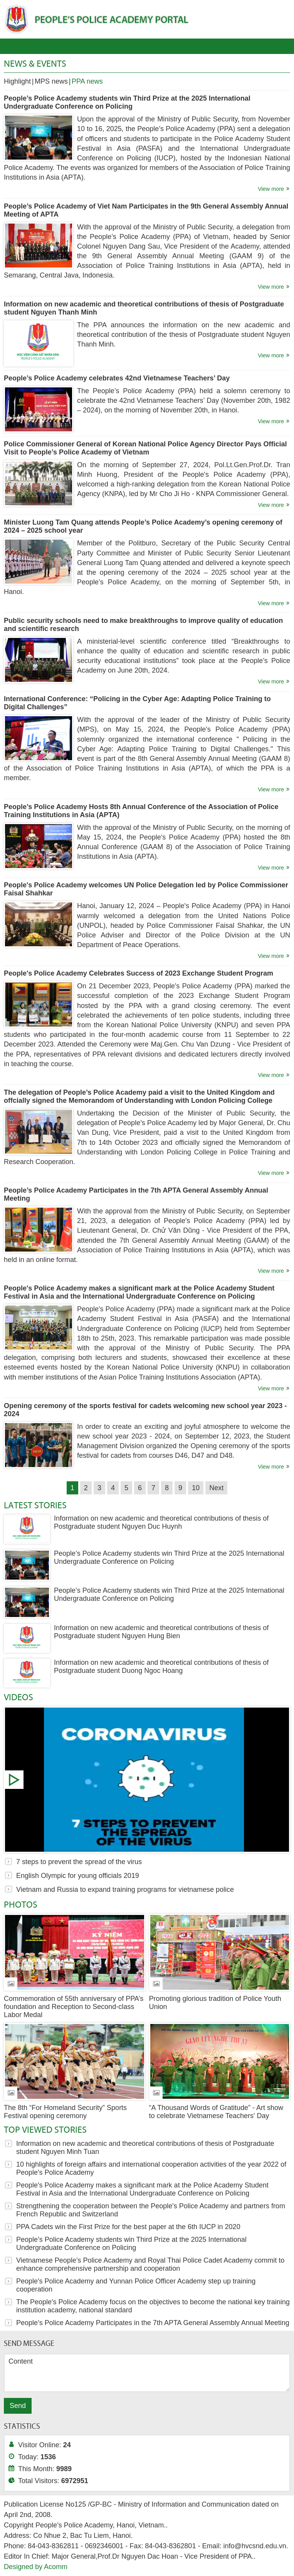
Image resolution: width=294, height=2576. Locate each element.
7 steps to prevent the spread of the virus (147, 1780)
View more (271, 189)
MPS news (51, 81)
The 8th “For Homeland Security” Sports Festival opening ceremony (65, 2112)
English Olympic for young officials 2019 (77, 1875)
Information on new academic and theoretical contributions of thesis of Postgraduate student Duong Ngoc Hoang (161, 1666)
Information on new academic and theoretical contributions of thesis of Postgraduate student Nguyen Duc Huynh (161, 1522)
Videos (18, 1697)
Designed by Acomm (35, 2567)
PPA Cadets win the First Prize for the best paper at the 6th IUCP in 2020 (128, 2227)
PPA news (87, 81)
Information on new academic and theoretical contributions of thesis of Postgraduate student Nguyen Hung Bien (161, 1632)
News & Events (35, 63)
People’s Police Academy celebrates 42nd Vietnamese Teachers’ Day (117, 378)
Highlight (17, 81)
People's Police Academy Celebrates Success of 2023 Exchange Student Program (138, 973)
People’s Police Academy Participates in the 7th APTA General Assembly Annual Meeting (152, 2323)
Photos (20, 1904)
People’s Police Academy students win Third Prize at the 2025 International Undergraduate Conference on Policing (127, 102)
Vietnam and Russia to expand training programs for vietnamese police (125, 1889)
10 (196, 1488)
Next (216, 1488)
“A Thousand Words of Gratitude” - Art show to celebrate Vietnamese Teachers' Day (216, 2112)
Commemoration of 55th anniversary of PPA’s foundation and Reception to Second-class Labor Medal (73, 2007)
